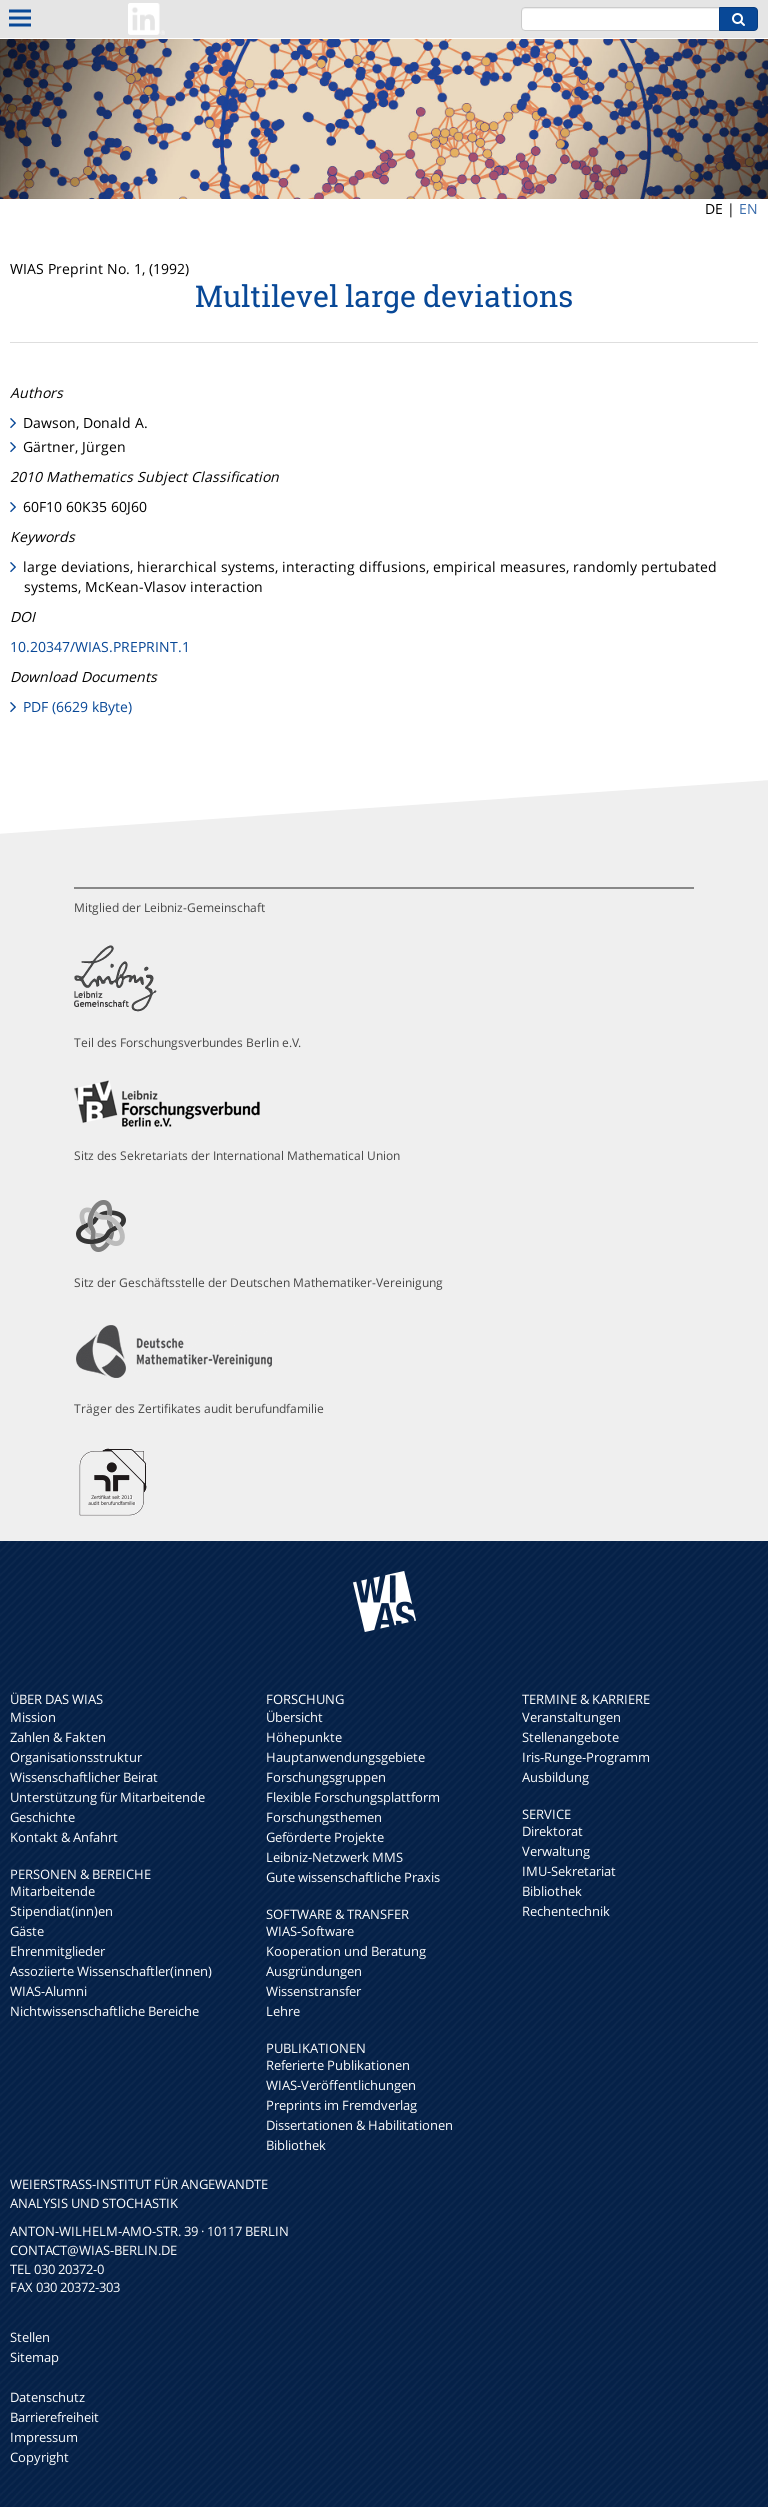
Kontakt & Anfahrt (64, 1837)
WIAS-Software (310, 1931)
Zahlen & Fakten (58, 1737)
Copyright (39, 2457)
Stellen (30, 2337)
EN (748, 208)
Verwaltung (556, 1851)
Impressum (44, 2437)
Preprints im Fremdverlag (341, 2105)
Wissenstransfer (313, 1991)
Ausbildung (555, 1777)
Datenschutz (47, 2397)
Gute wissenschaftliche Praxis (353, 1877)
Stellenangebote (570, 1737)
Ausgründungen (314, 1971)
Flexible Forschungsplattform (353, 1797)
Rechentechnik (566, 1911)
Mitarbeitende (52, 1891)
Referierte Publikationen (338, 2065)
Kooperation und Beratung (346, 1951)
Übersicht (294, 1717)
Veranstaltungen (571, 1717)
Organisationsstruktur (76, 1757)
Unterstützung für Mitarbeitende (107, 1797)
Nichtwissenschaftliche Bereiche (104, 2011)
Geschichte (42, 1817)
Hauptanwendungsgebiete (345, 1757)
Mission (33, 1717)
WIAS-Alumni (48, 1991)
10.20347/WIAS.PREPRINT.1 (100, 646)
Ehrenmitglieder (57, 1951)
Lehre (283, 2011)
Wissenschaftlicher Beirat (84, 1777)
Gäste (27, 1931)
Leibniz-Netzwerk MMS (334, 1857)
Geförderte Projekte (325, 1837)
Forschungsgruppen (326, 1777)
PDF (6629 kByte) (77, 706)
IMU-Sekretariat (569, 1871)
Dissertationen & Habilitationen (359, 2125)
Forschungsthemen (324, 1817)
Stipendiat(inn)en (61, 1911)
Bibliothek (296, 2145)
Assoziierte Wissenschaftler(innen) (111, 1971)
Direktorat (552, 1831)
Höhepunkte (304, 1737)
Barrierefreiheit (54, 2417)
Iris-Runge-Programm (586, 1757)
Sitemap (34, 2357)
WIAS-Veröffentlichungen (341, 2085)
